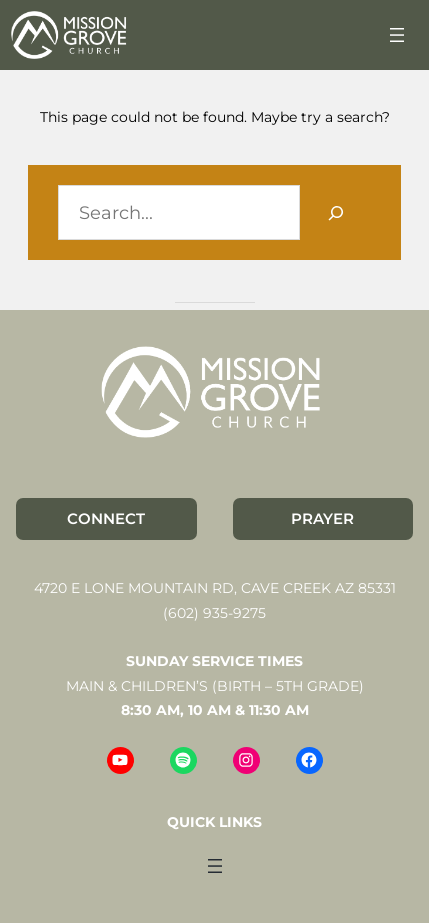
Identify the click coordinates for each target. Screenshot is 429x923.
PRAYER (322, 518)
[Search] (335, 212)
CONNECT (106, 518)
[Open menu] (397, 35)
